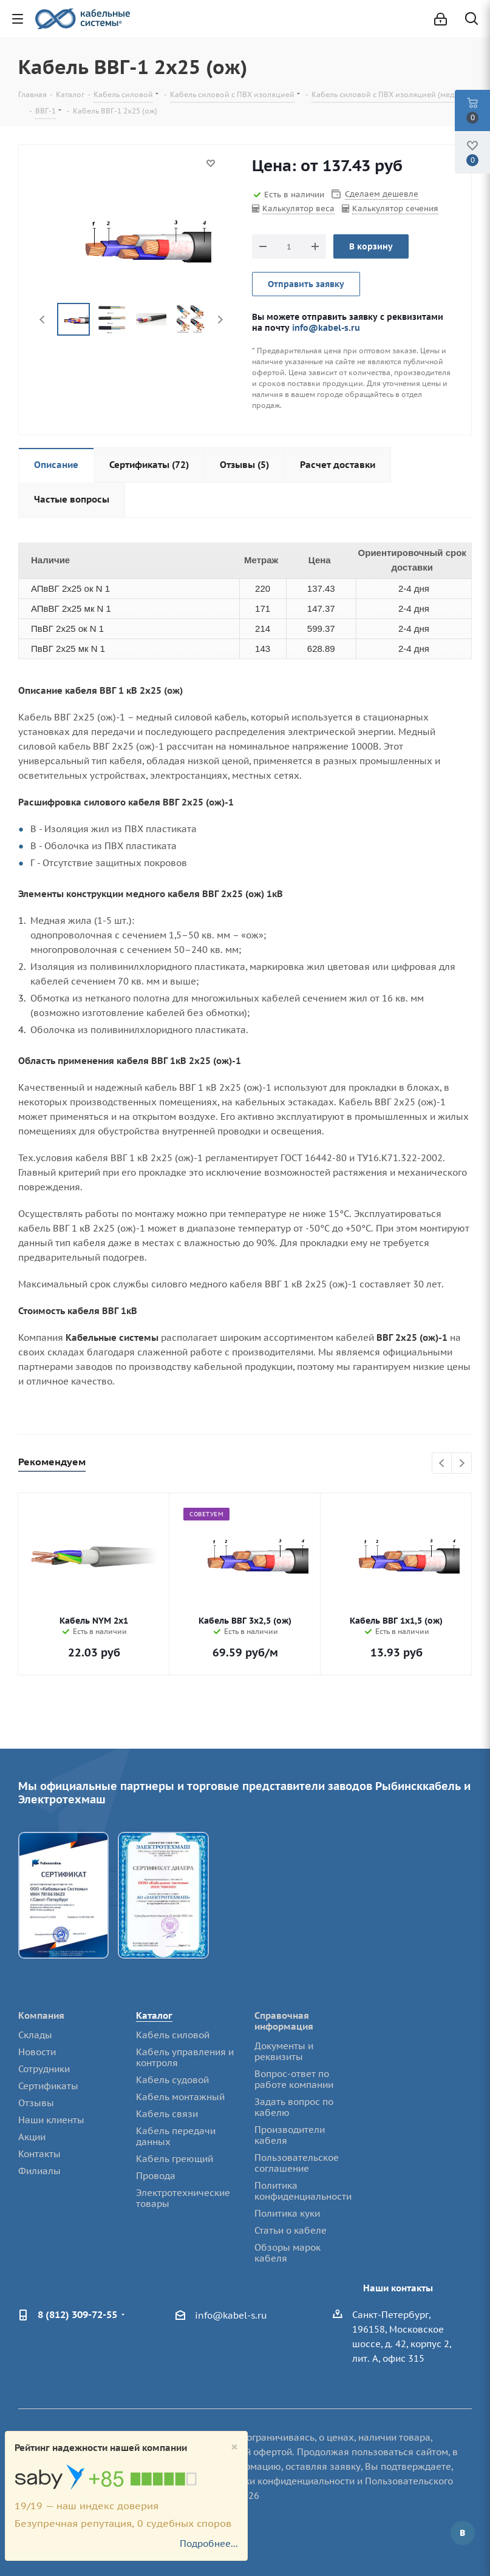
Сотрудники (44, 2069)
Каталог (154, 2015)
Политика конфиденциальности (303, 2191)
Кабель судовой (172, 2080)
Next (220, 319)
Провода (155, 2175)
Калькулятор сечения (395, 208)
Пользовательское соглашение (296, 2163)
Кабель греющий (174, 2158)
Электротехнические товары (183, 2198)
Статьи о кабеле (290, 2230)
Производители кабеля (289, 2135)
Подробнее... (209, 2543)
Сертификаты (48, 2086)
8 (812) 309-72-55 (77, 2314)
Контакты (39, 2154)
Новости (37, 2052)
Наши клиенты (51, 2120)
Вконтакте (463, 2533)
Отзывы (36, 2103)
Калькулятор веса (298, 208)
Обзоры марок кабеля (287, 2253)
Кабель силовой (172, 2035)
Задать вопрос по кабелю (293, 2107)
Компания (41, 2015)
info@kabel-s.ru (326, 327)
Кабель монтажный (180, 2097)
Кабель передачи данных (176, 2136)
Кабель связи (167, 2114)
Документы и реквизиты (283, 2051)
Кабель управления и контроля (185, 2057)
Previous (43, 319)
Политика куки (287, 2213)
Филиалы (39, 2171)
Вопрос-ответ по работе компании (293, 2079)
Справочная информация (283, 2021)
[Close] (234, 2447)
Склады (35, 2035)
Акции (32, 2137)
